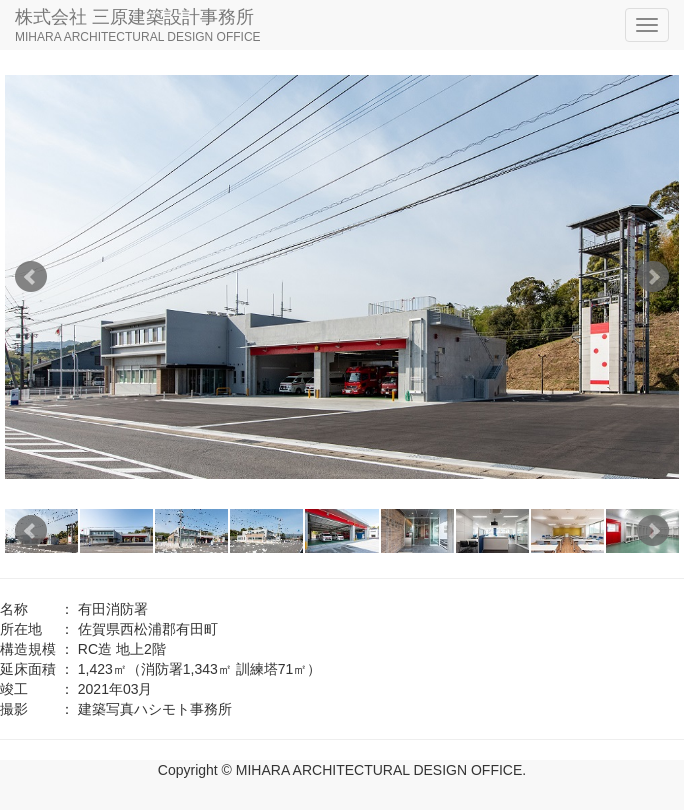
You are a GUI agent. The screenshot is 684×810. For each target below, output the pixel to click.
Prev (31, 277)
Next (653, 277)
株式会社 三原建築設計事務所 (138, 27)
